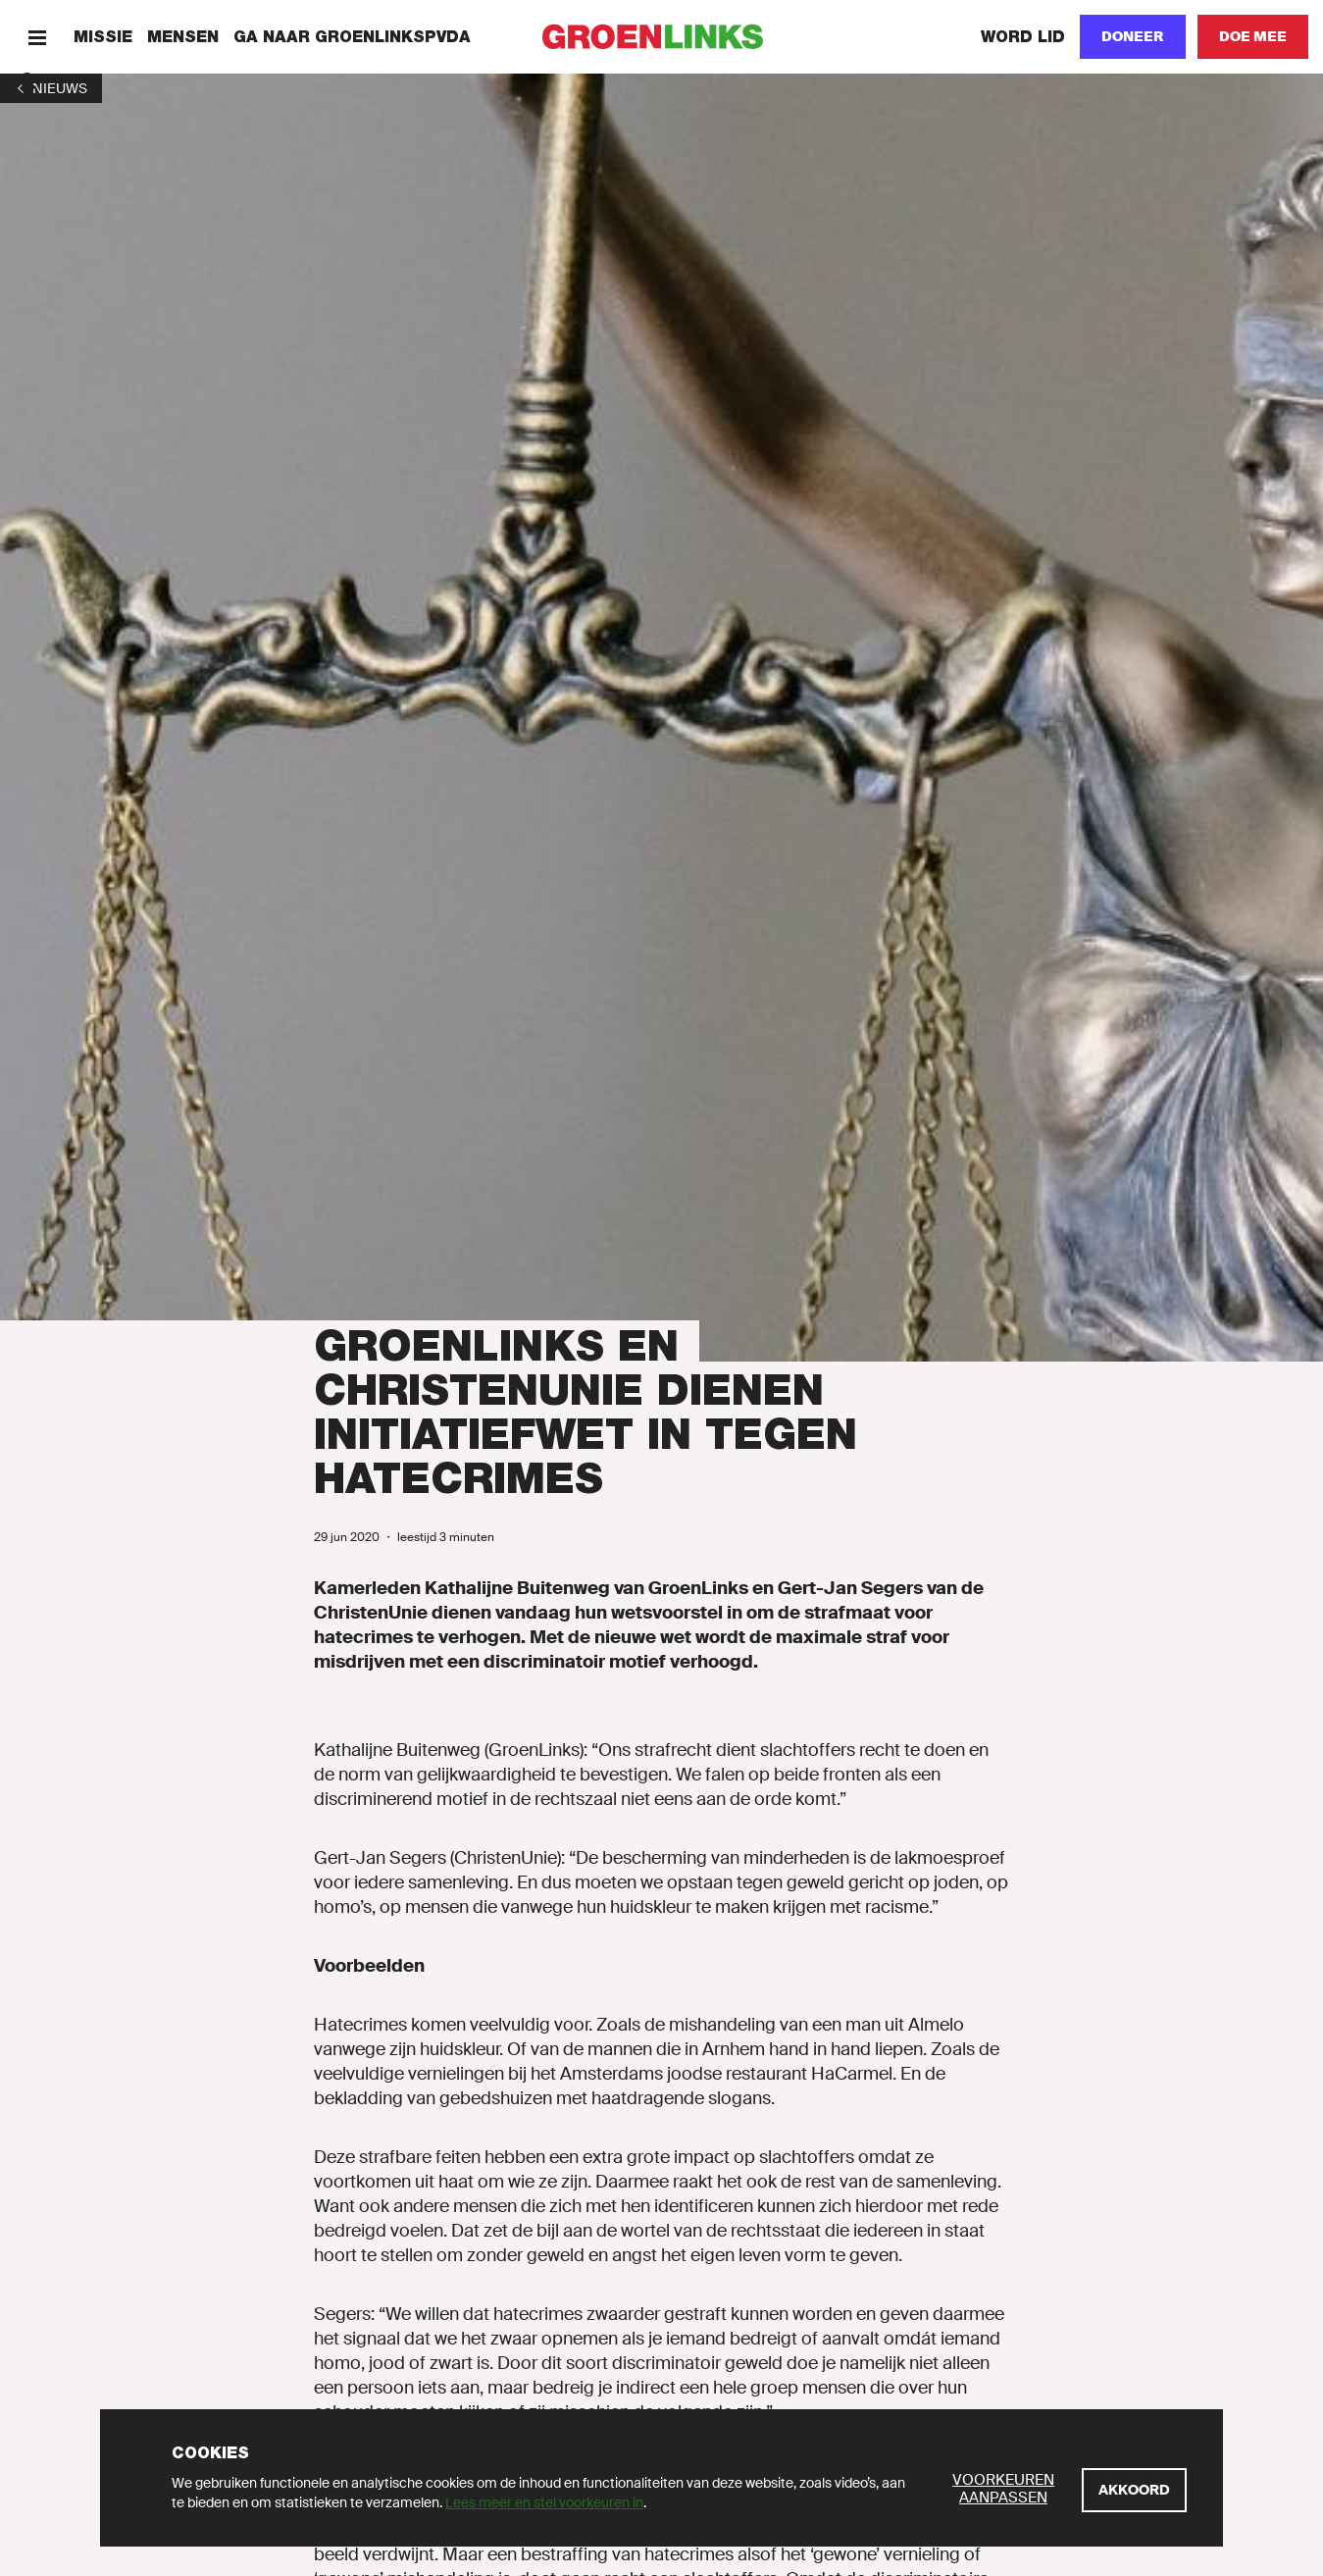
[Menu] (37, 37)
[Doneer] (1133, 37)
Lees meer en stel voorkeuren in (544, 2502)
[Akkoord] (1134, 2490)
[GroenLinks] (661, 37)
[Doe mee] (1252, 37)
